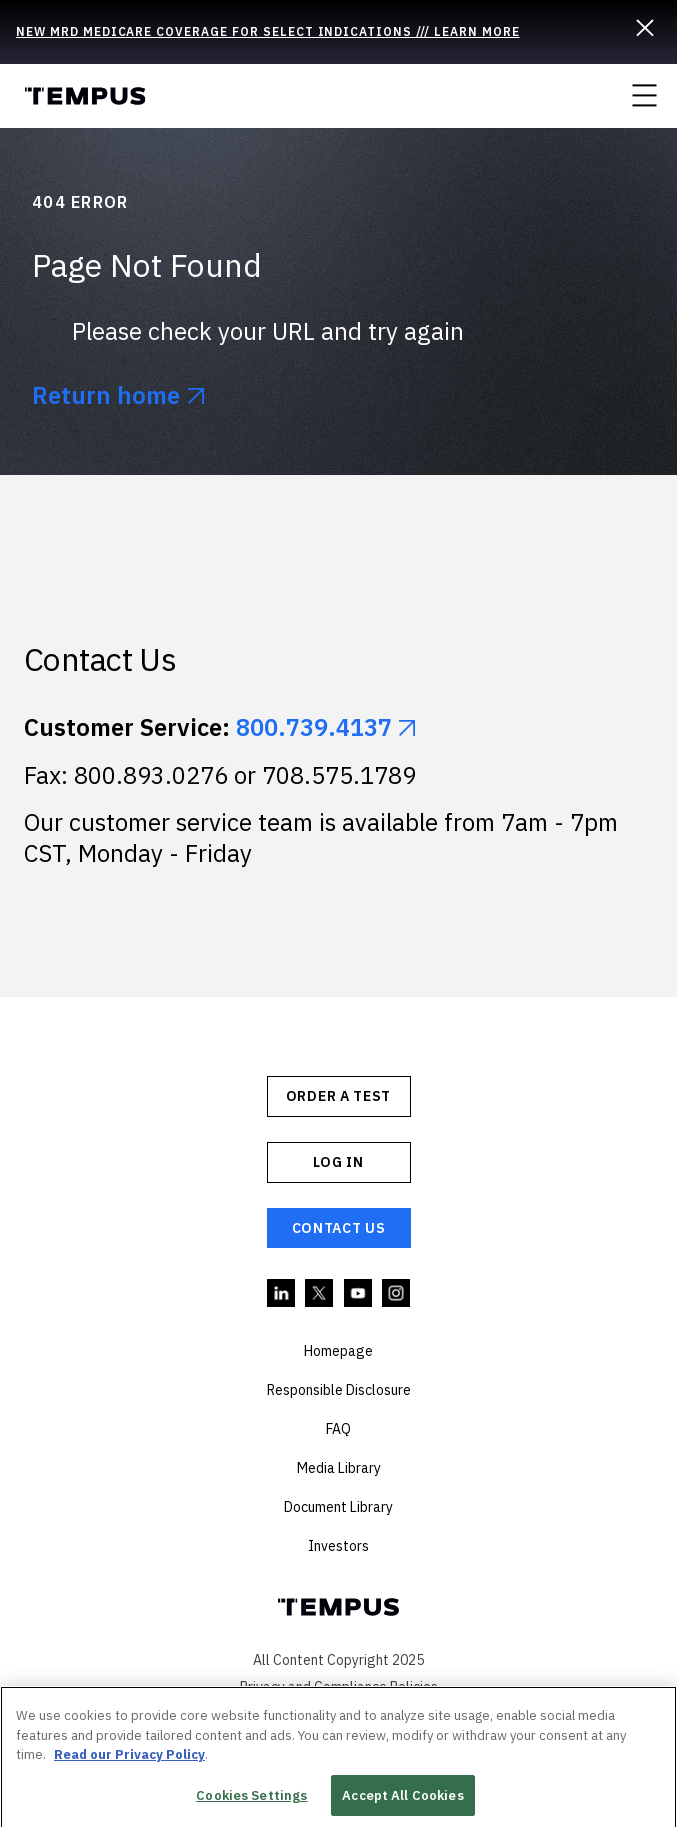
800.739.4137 (314, 727)
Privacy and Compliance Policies (339, 1687)
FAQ (338, 1429)
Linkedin (282, 1294)
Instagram (397, 1294)
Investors (338, 1546)
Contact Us (339, 1228)
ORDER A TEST (338, 1096)
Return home (106, 395)
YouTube (359, 1294)
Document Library (338, 1507)
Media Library (339, 1468)
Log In (338, 1162)
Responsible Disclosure (339, 1390)
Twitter (320, 1294)
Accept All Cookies (402, 1801)
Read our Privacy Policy (129, 1760)
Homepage (338, 1351)
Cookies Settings (251, 1801)
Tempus (84, 96)
